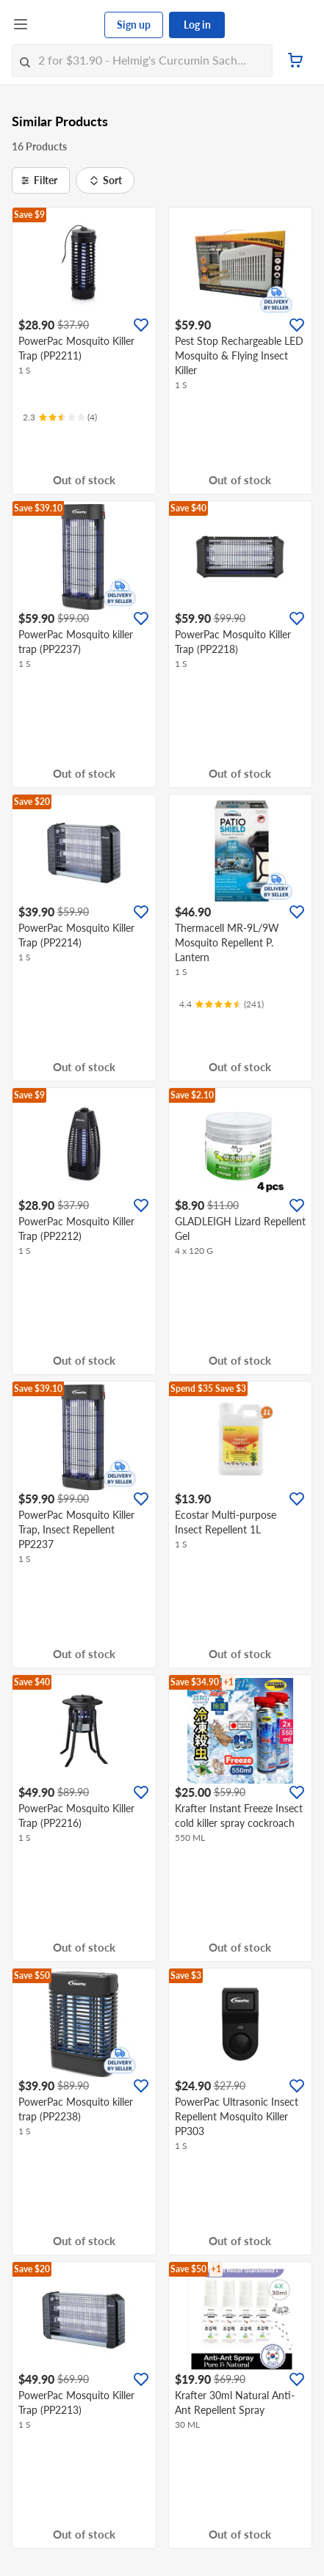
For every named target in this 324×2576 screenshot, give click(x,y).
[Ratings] (59, 417)
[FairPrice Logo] (66, 25)
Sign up (134, 24)
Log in (197, 24)
